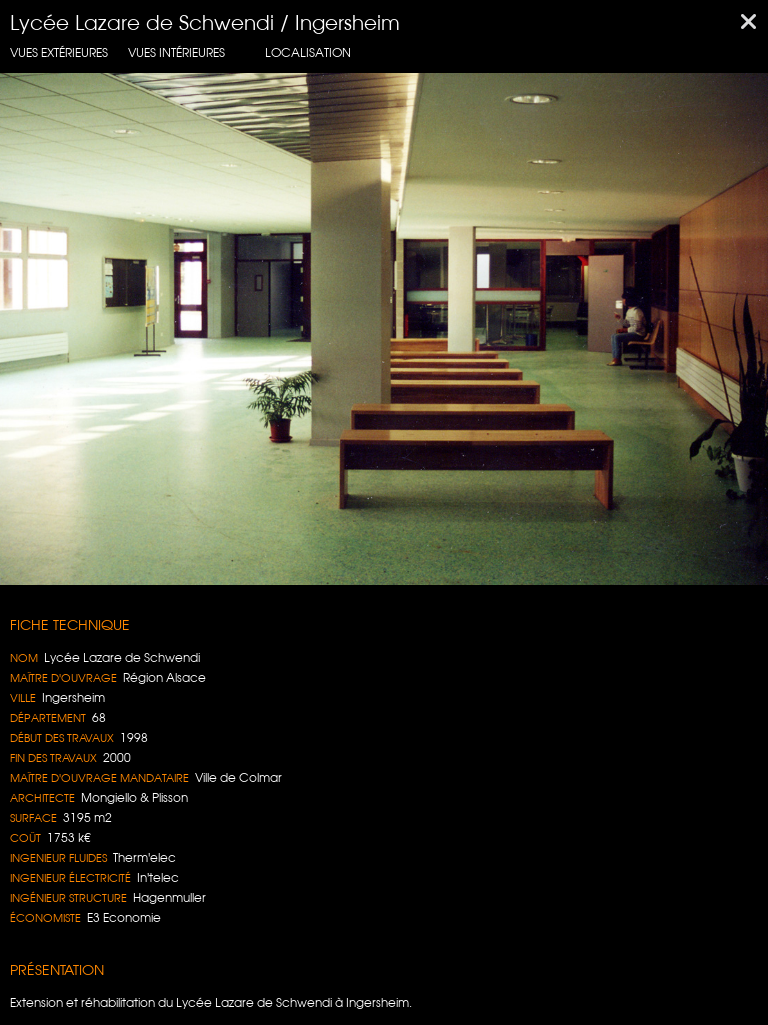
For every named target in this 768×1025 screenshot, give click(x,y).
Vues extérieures (59, 52)
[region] (384, 329)
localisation (308, 52)
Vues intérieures (176, 52)
